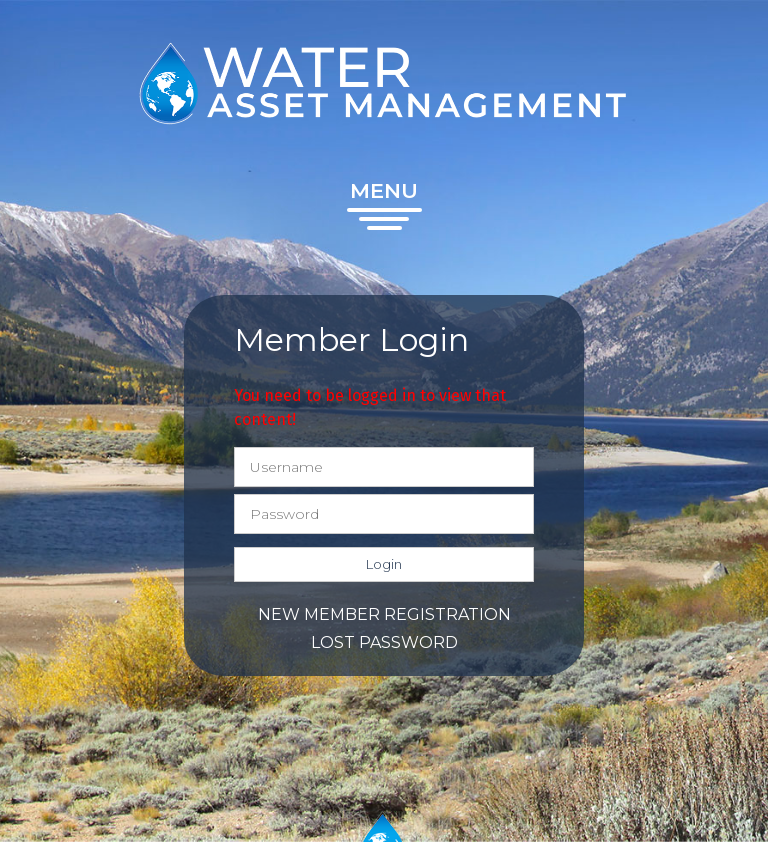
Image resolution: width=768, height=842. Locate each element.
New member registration (384, 614)
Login (384, 564)
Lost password (384, 642)
